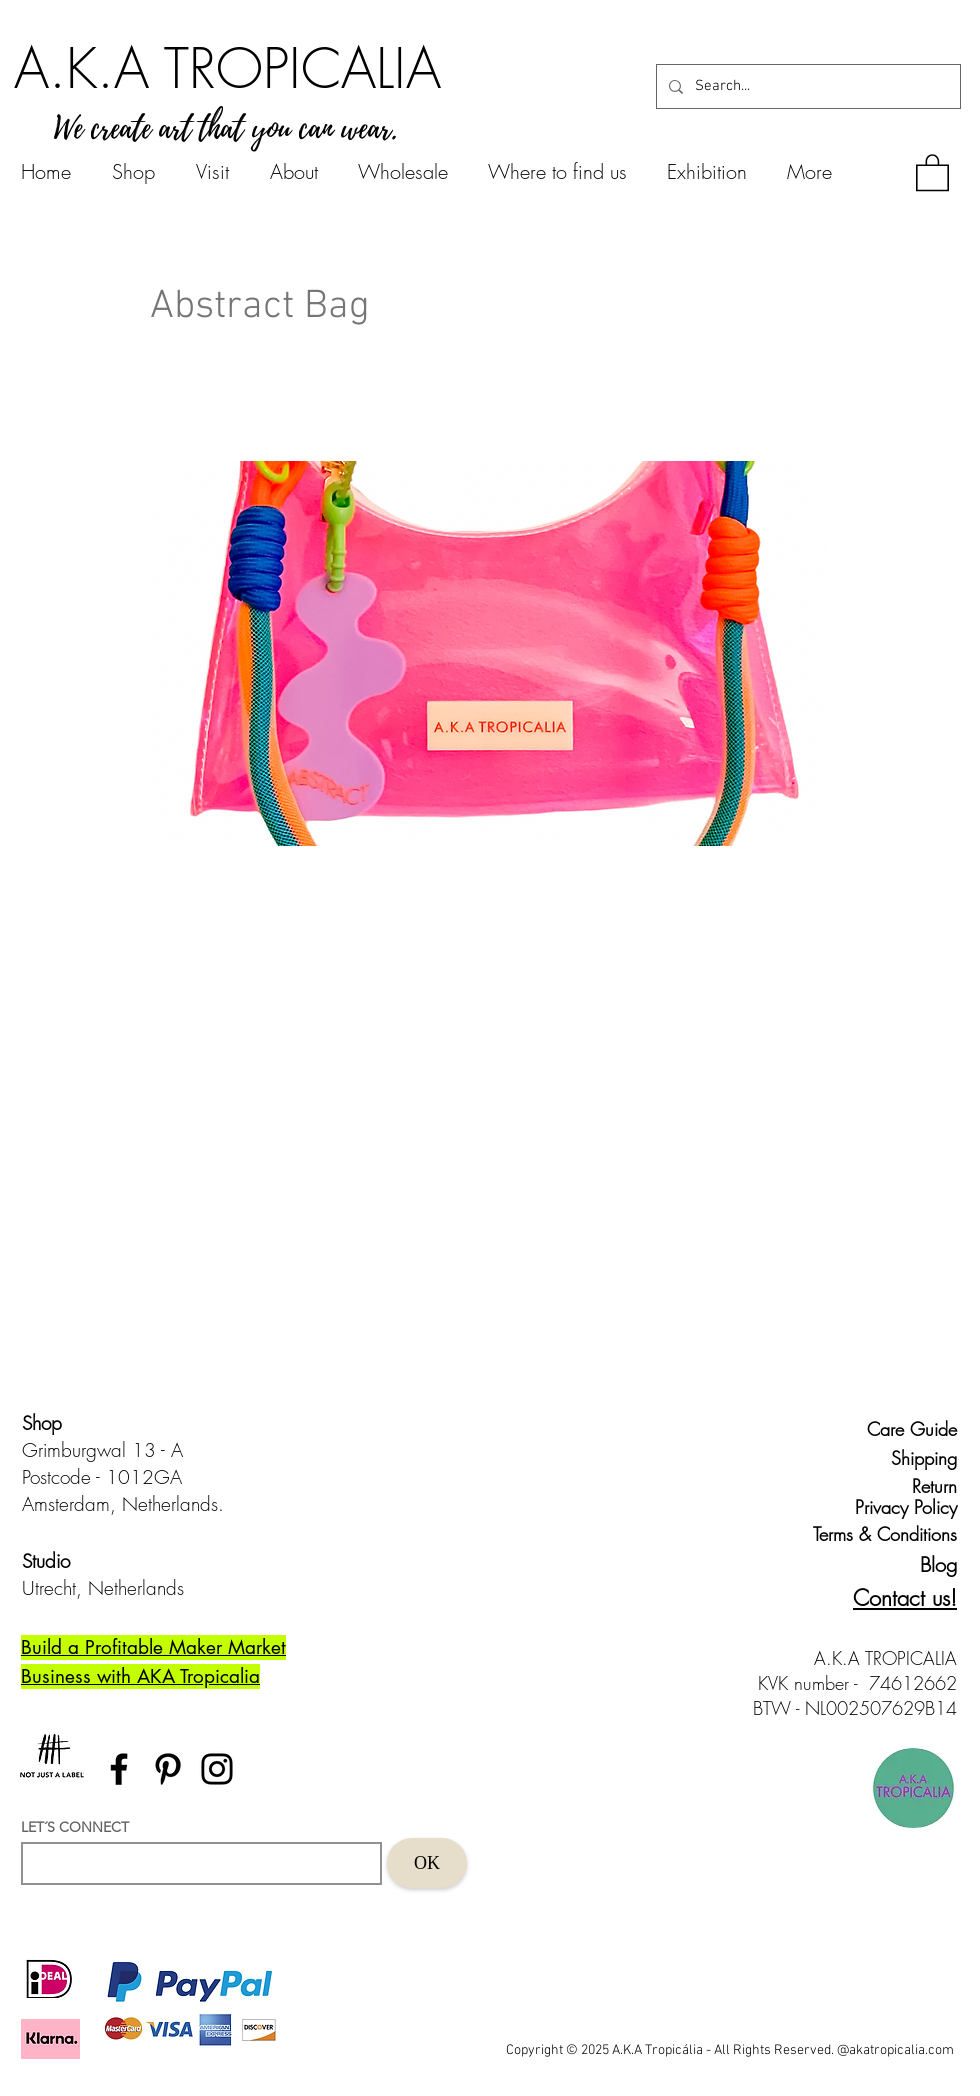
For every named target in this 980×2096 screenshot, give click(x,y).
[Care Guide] (911, 1429)
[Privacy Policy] (902, 1507)
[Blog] (921, 1564)
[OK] (427, 1863)
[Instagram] (217, 1769)
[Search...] (806, 86)
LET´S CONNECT (75, 1827)
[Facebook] (119, 1769)
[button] (932, 171)
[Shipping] (911, 1458)
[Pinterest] (168, 1769)
